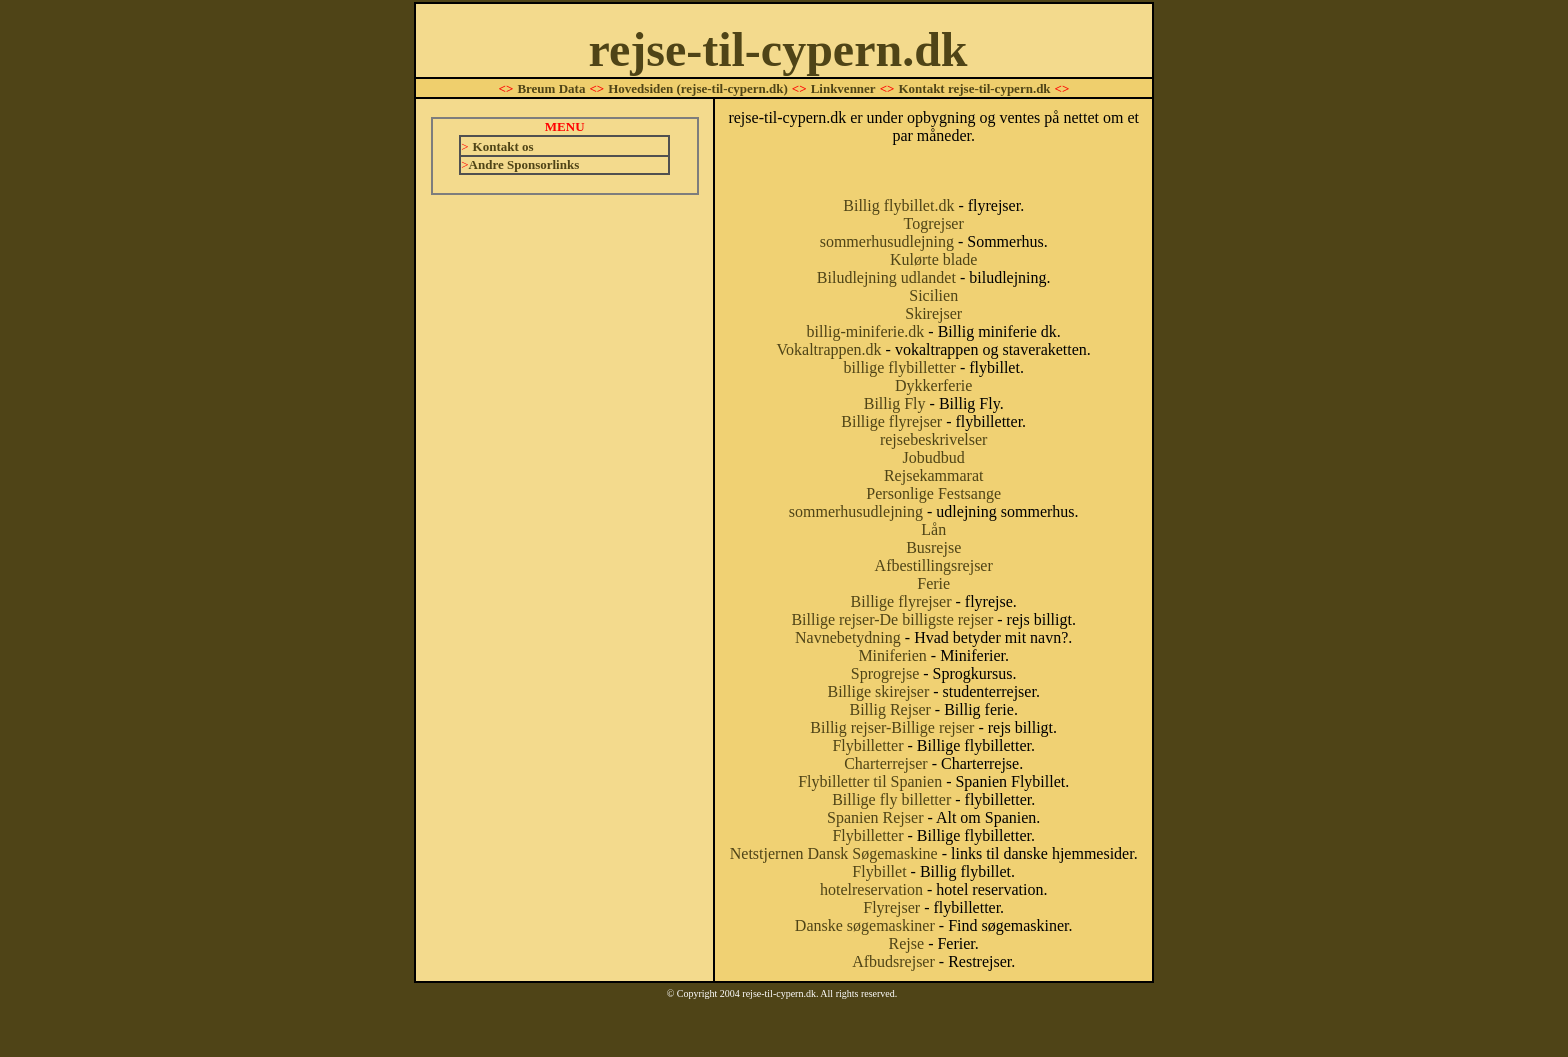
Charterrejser (886, 763)
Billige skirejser (879, 691)
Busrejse (933, 547)
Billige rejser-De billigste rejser (892, 619)
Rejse (907, 943)
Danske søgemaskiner (865, 925)
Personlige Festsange (933, 493)
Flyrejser (891, 907)
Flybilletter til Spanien (870, 781)
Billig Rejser (889, 709)
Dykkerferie (933, 385)
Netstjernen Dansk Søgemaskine (834, 853)
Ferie (933, 583)
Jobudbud (934, 457)
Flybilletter (867, 745)
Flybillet (879, 871)
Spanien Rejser (875, 817)
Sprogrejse (885, 673)
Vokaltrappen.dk (829, 349)
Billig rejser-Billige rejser (892, 727)
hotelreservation (871, 889)
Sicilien (933, 295)
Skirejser (933, 313)
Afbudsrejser (893, 961)
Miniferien (892, 655)
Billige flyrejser (891, 421)
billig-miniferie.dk (866, 331)
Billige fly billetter (891, 799)
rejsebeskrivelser (934, 439)
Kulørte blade (934, 259)
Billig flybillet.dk (898, 205)
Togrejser (934, 223)
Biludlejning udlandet (886, 277)
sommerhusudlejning (887, 241)
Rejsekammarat (934, 475)
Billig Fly (895, 403)
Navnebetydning (848, 637)
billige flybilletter (899, 367)
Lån (933, 529)
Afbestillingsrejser (934, 565)
